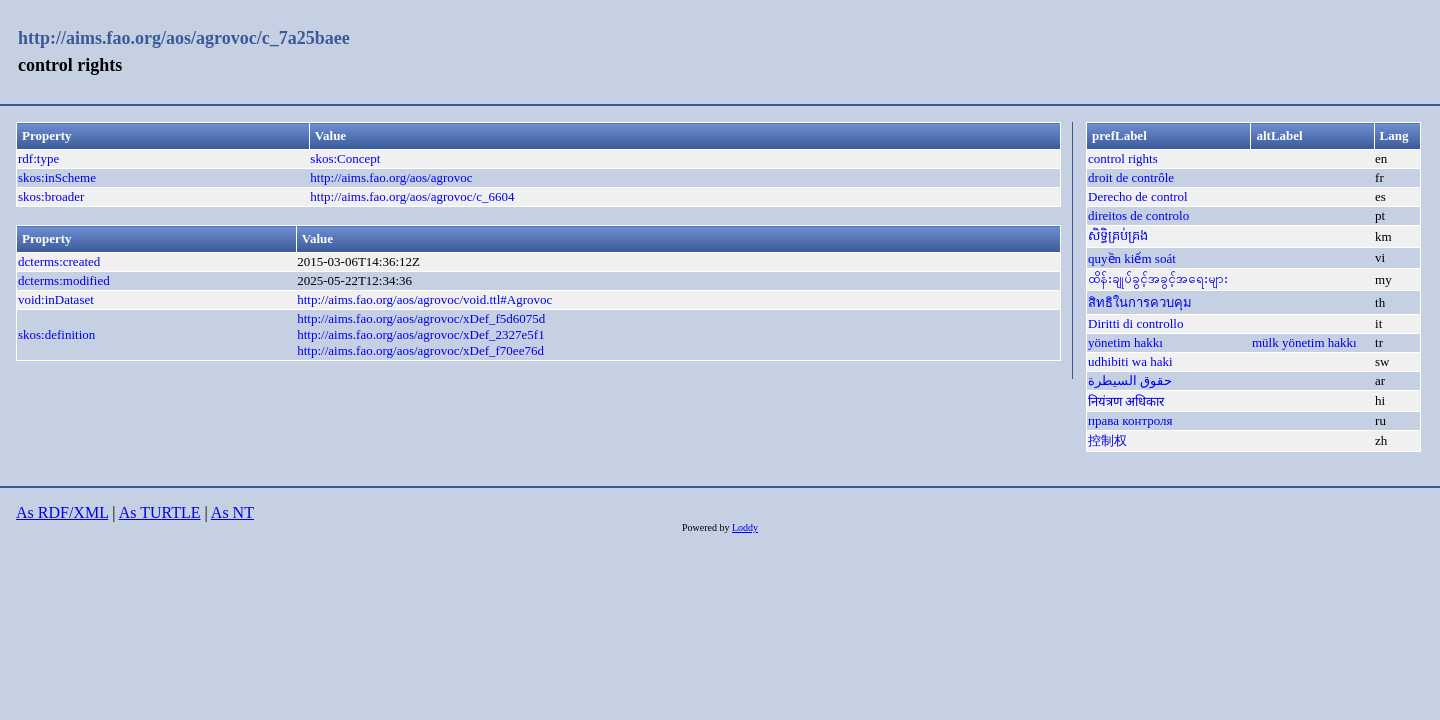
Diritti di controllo (1135, 323)
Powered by (707, 527)
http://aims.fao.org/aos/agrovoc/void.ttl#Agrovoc (424, 299)
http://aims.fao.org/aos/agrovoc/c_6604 (412, 196)
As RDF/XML (62, 512)
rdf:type (38, 158)
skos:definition (56, 334)
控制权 (1107, 440)
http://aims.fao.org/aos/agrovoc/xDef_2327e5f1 (420, 334)
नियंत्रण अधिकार (1126, 401)
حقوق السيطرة (1130, 380)
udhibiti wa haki (1130, 361)
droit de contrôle (1131, 177)
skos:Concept (345, 158)
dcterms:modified (64, 280)
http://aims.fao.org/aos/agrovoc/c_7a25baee (184, 38)
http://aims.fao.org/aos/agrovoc (391, 177)
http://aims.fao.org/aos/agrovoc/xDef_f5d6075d (421, 318)
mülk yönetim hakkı (1304, 342)
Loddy (745, 527)
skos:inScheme (57, 177)
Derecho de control (1138, 196)
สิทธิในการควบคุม (1140, 302)
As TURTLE (160, 512)
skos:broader (51, 196)
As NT (232, 512)
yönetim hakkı (1125, 342)
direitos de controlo (1138, 215)
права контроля (1130, 420)
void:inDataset (56, 299)
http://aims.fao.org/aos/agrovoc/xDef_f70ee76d (420, 350)
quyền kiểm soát (1132, 258)
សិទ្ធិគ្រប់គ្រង (1118, 235)
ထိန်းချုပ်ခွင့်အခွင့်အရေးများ (1158, 278)
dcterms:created (59, 261)
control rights (1123, 158)
